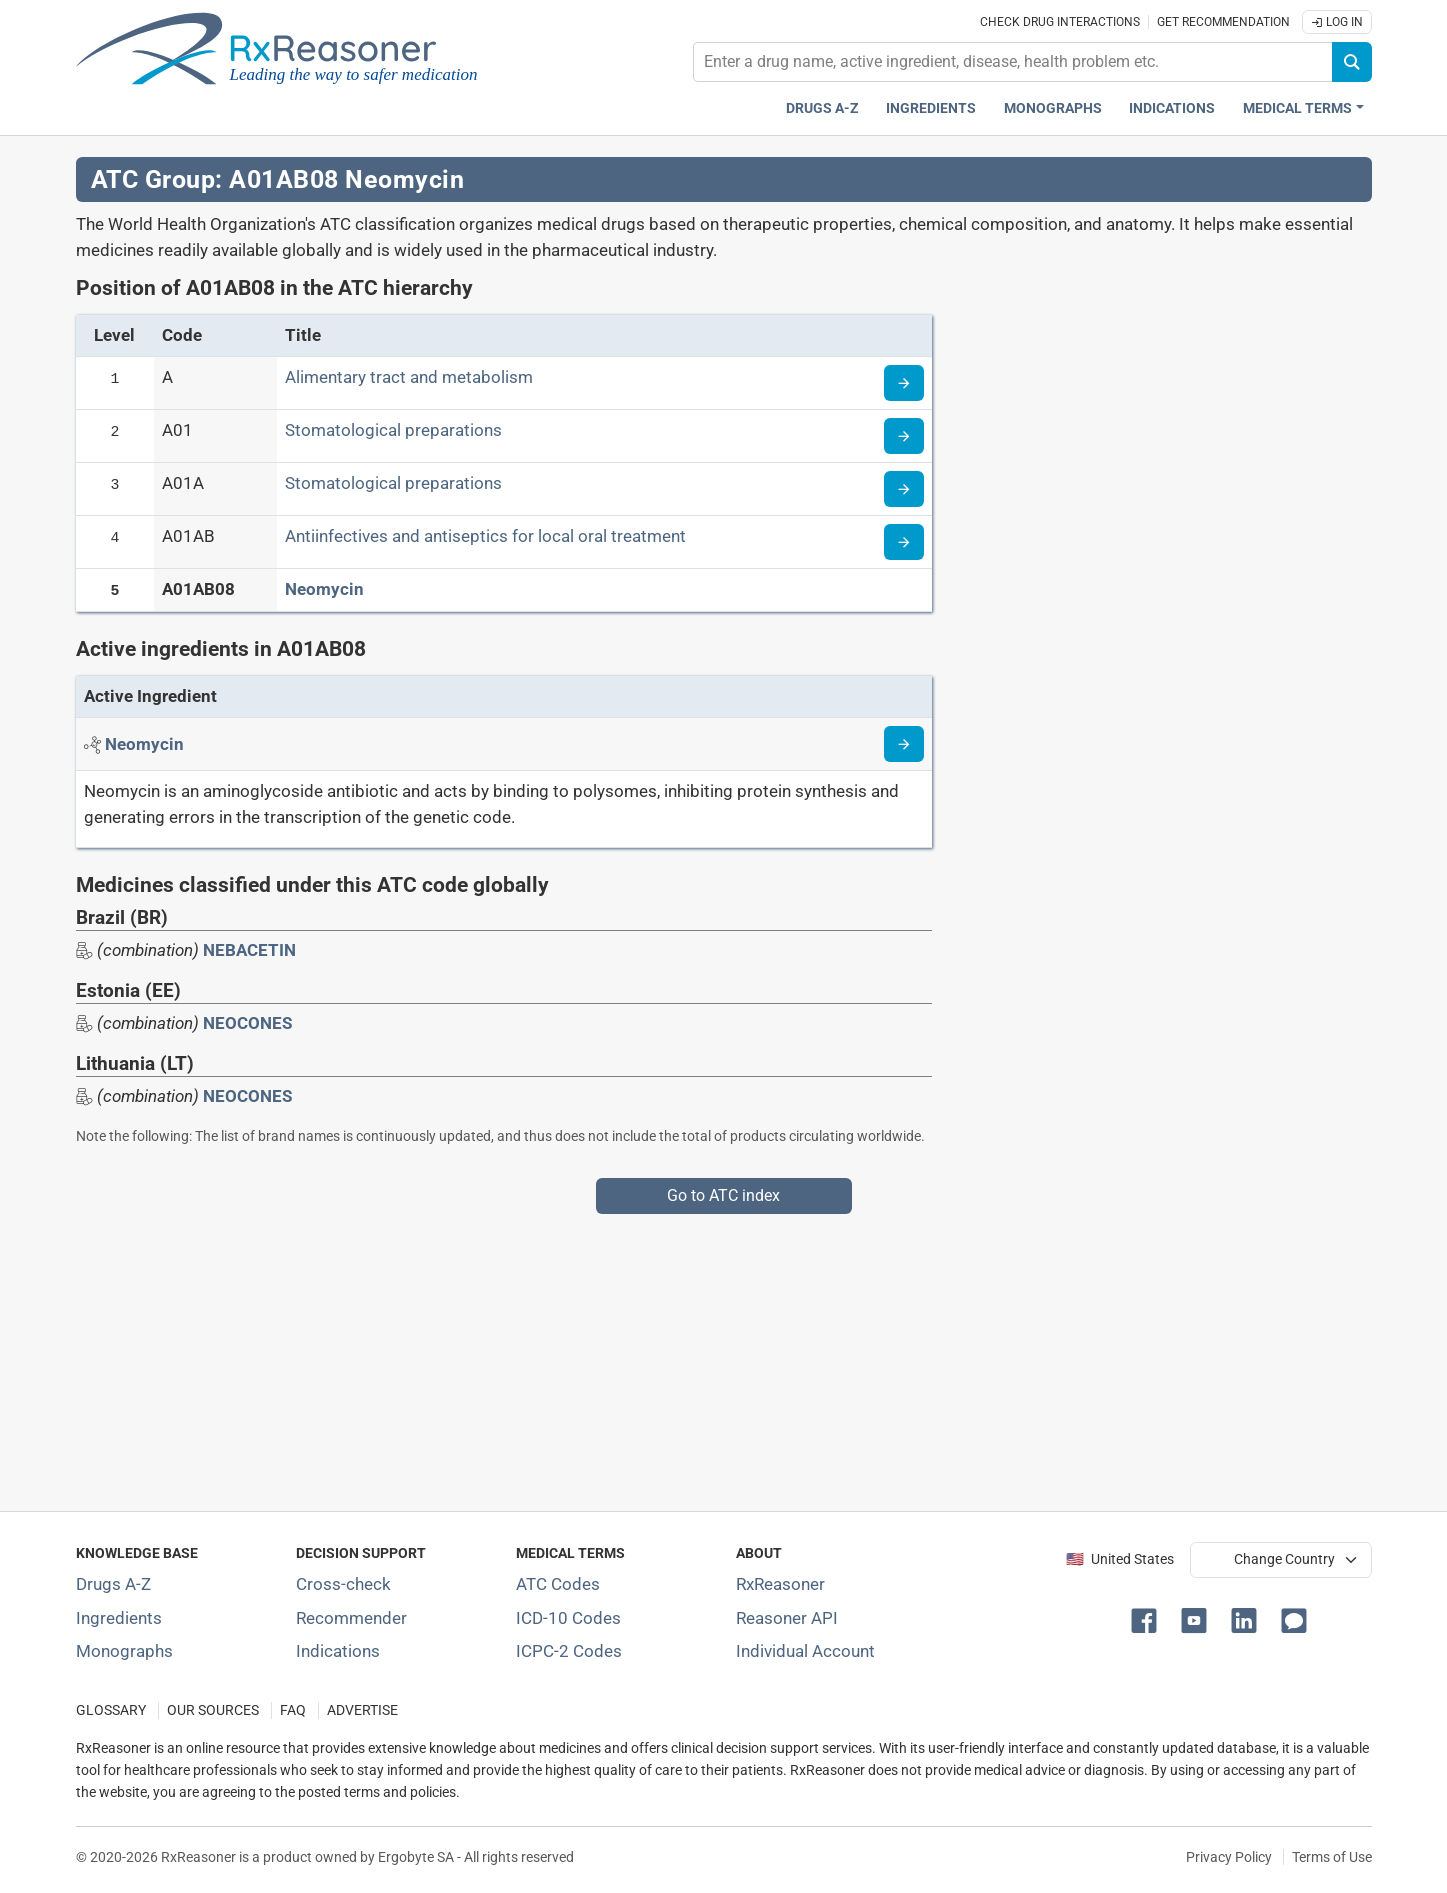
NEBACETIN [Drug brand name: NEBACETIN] (249, 950)
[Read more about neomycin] (904, 744)
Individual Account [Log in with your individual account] (805, 1651)
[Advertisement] (676, 1354)
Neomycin (324, 589)
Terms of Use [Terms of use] (1332, 1857)
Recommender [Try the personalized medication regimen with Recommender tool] (351, 1618)
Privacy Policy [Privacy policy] (1229, 1857)
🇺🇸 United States (1120, 1559)
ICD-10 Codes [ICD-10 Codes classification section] (568, 1618)
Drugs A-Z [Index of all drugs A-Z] (113, 1584)
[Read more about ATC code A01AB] (904, 542)
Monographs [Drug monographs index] (1053, 108)
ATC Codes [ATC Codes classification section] (558, 1584)
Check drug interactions (1060, 22)
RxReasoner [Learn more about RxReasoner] (780, 1584)
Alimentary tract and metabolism (409, 377)
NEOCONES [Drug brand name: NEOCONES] (247, 1023)
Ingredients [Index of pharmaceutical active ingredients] (119, 1618)
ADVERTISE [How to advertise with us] (362, 1710)
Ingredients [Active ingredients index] (931, 108)
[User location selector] (1281, 1560)
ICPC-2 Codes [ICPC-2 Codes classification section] (569, 1651)
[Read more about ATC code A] (904, 383)
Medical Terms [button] (1297, 108)
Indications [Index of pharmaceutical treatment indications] (338, 1651)
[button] (1148, 1619)
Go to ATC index (723, 1195)
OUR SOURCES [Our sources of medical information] (213, 1710)
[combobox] (1013, 62)
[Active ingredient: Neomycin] (144, 744)
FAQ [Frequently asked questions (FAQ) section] (293, 1710)
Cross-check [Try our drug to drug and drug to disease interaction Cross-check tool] (343, 1584)
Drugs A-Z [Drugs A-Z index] (822, 108)
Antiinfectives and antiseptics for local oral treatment (485, 536)
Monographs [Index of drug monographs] (124, 1651)
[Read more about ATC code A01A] (904, 489)
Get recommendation (1223, 22)
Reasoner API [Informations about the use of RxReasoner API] (787, 1618)
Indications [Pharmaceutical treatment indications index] (1172, 108)
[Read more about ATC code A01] (904, 436)
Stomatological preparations (393, 430)
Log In (1337, 22)
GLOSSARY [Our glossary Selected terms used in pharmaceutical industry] (111, 1710)
